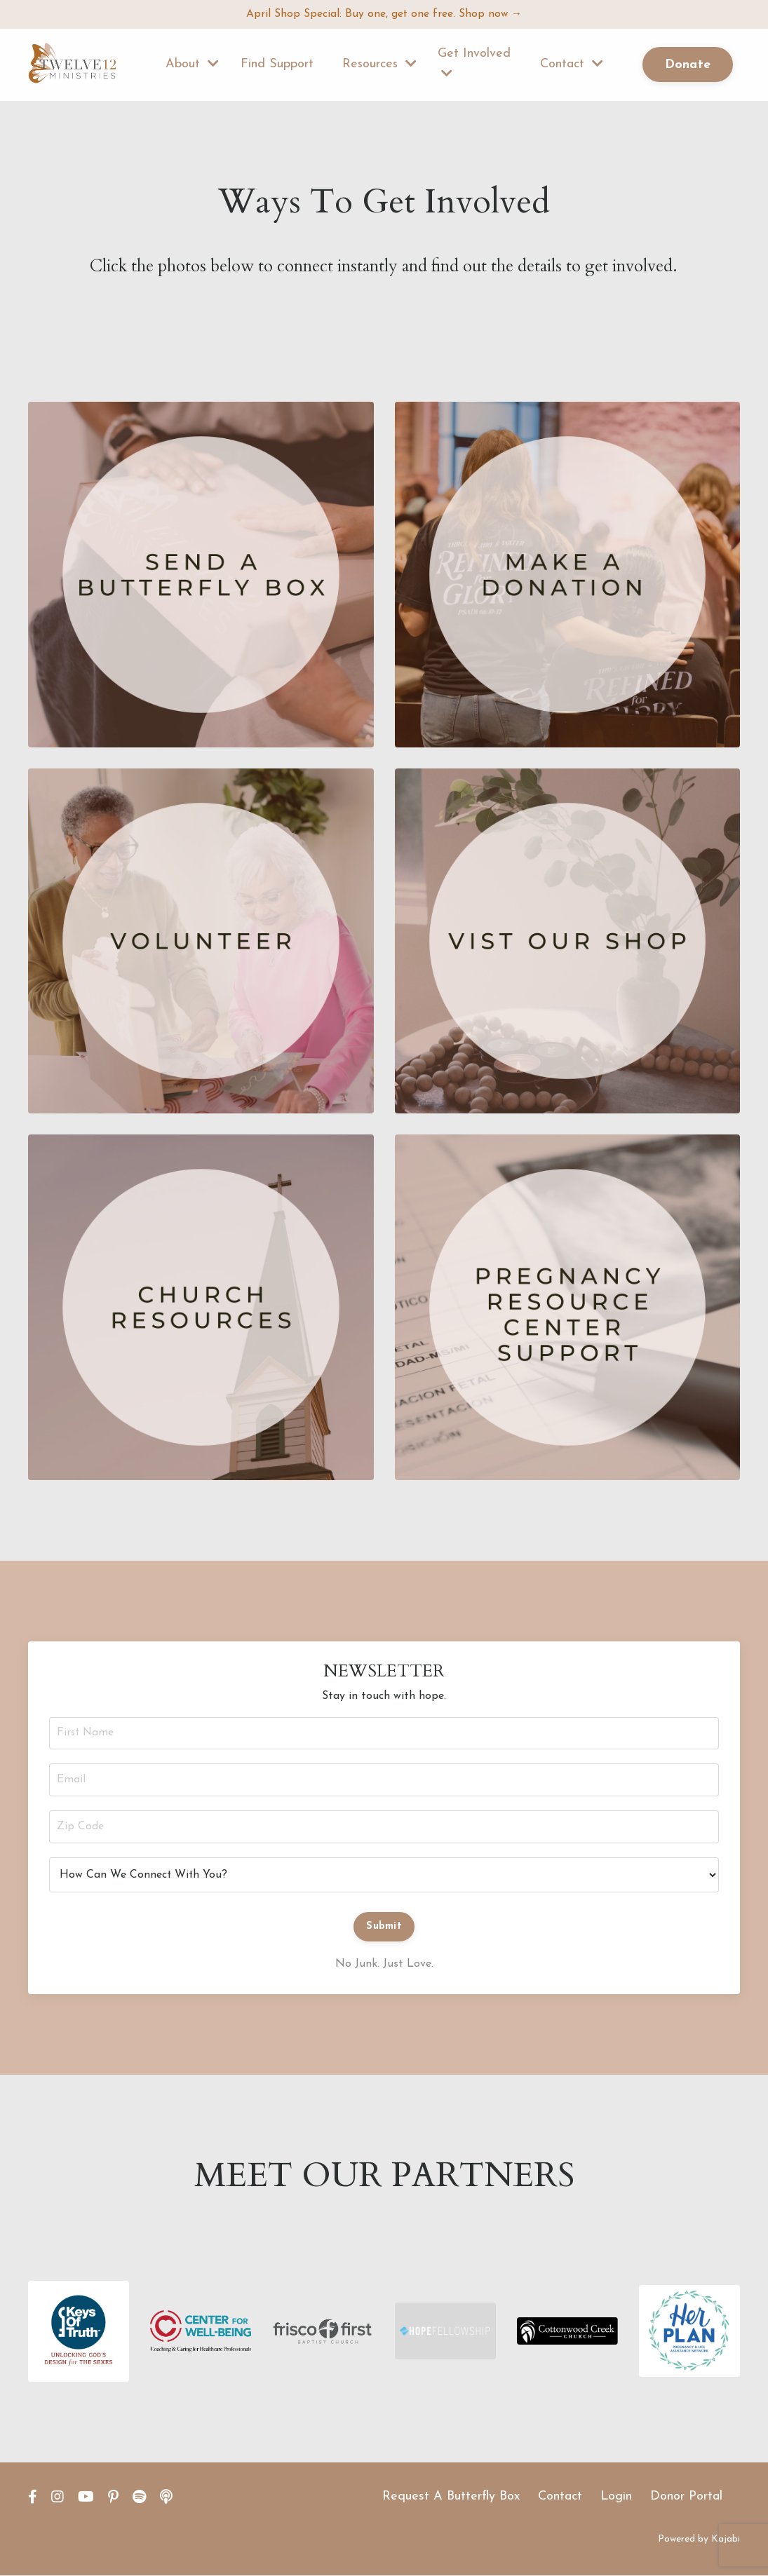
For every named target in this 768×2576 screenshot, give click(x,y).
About (192, 64)
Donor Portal (686, 2497)
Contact (571, 64)
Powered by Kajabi (699, 2540)
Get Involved (474, 64)
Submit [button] (384, 1927)
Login (616, 2497)
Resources (379, 64)
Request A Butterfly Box (451, 2497)
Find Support (277, 65)
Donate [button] (688, 65)
